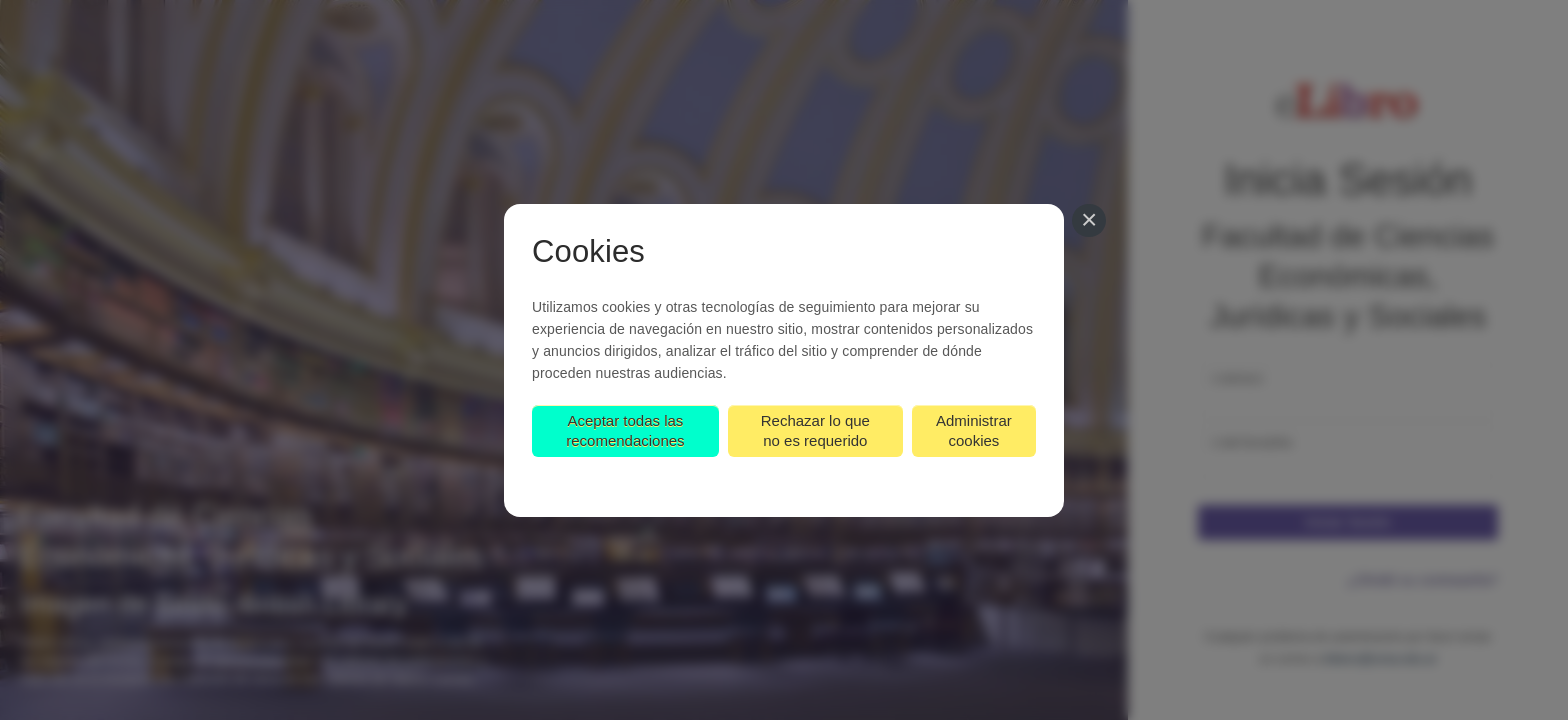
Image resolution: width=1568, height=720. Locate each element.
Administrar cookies (974, 430)
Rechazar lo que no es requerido (815, 430)
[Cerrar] (1089, 221)
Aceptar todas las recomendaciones (625, 430)
